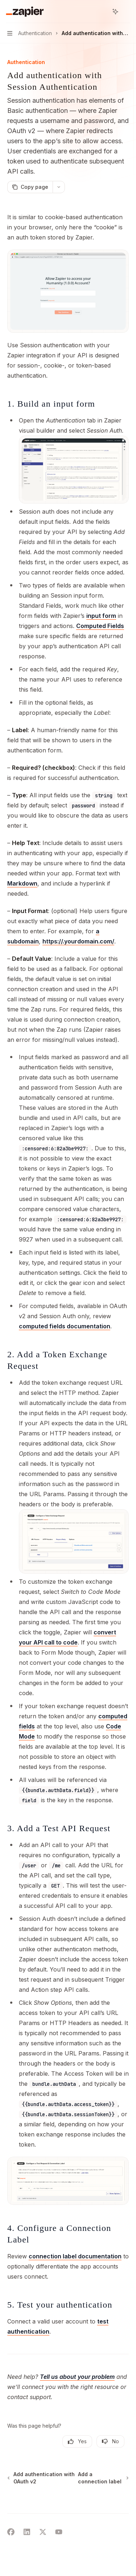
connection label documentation (75, 2256)
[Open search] (102, 11)
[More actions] (126, 12)
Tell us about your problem (77, 2376)
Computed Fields (100, 625)
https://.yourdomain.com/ (78, 941)
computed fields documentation (64, 1326)
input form (101, 615)
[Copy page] (30, 187)
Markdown (22, 883)
